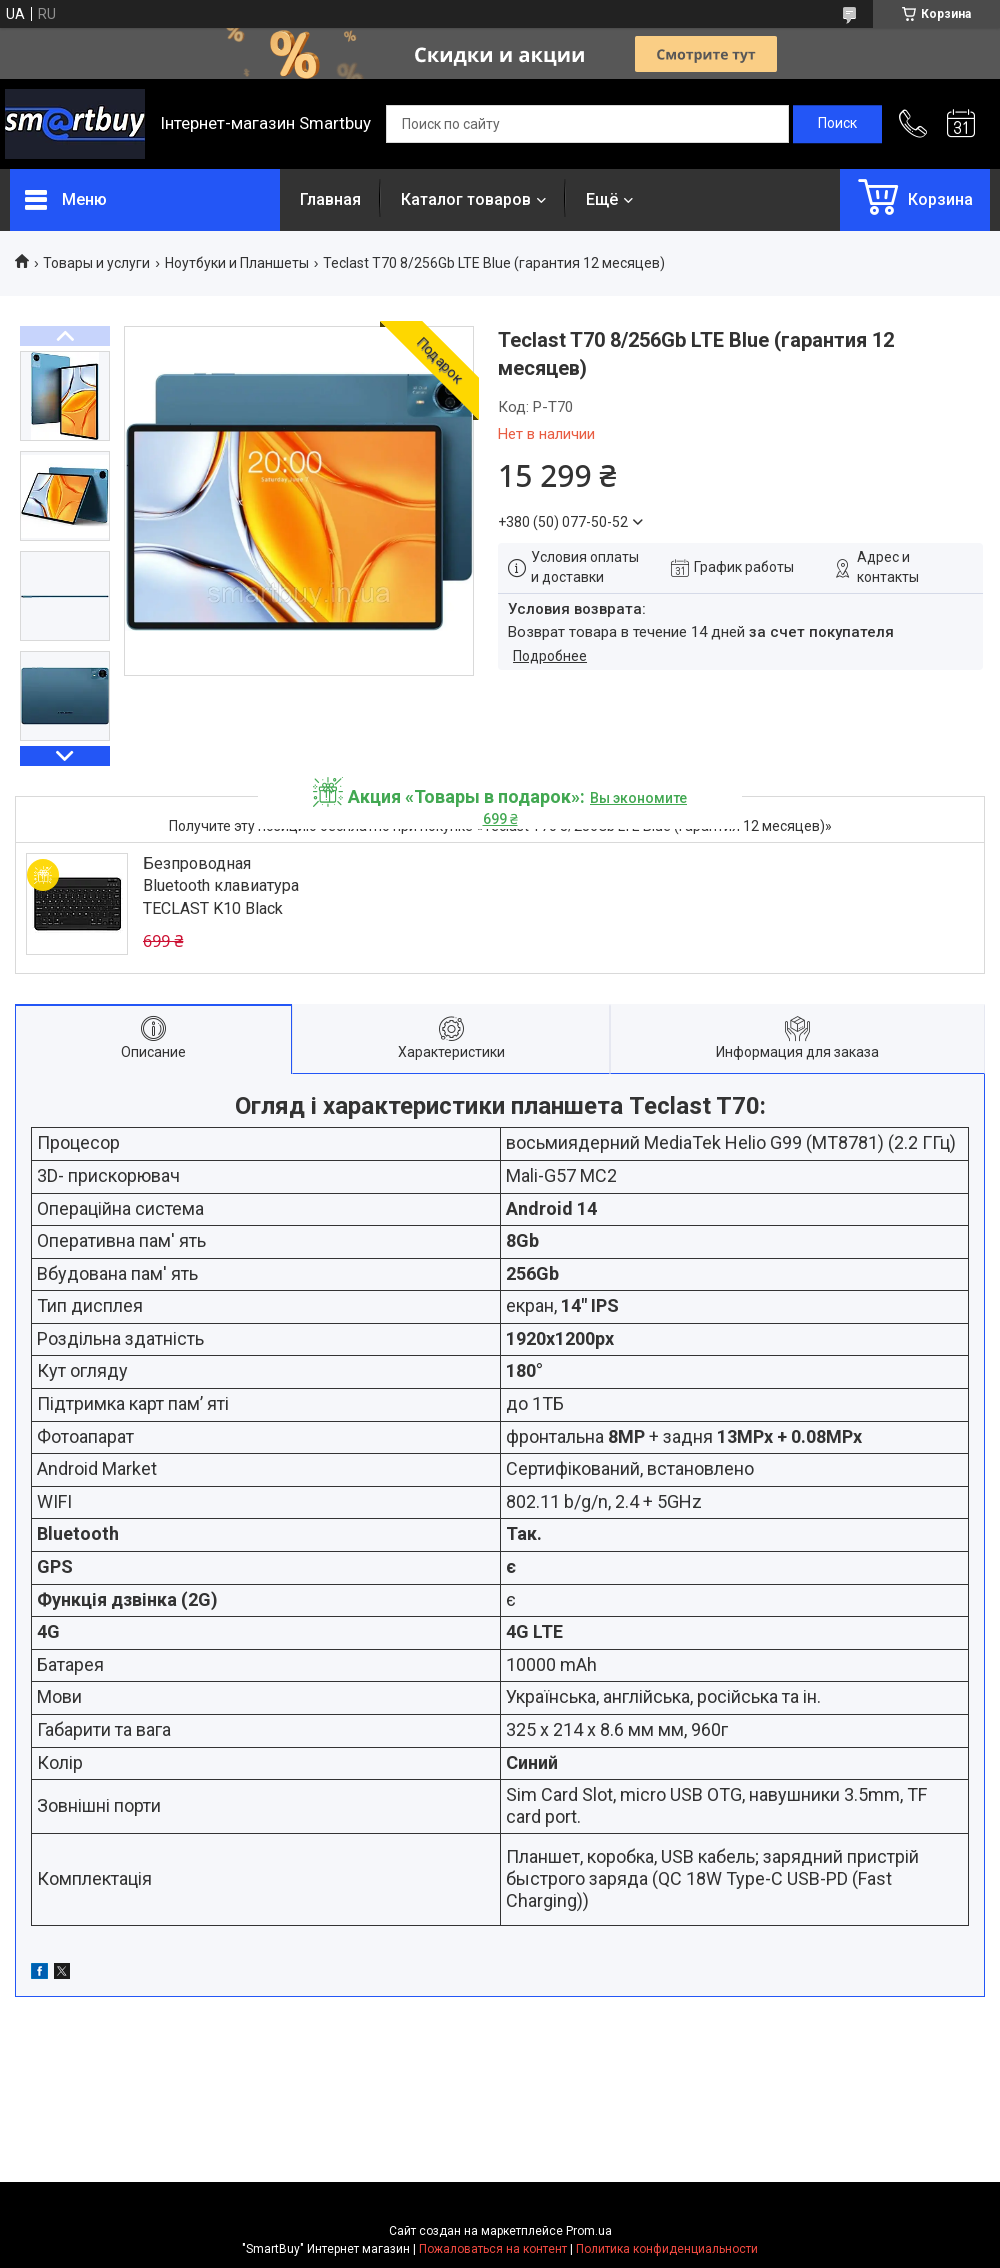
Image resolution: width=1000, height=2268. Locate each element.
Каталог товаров (466, 199)
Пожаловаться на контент (493, 2249)
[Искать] (837, 124)
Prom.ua (589, 2231)
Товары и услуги (96, 263)
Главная (330, 199)
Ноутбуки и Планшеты (237, 263)
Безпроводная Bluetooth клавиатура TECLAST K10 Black (221, 886)
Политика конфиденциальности (667, 2249)
